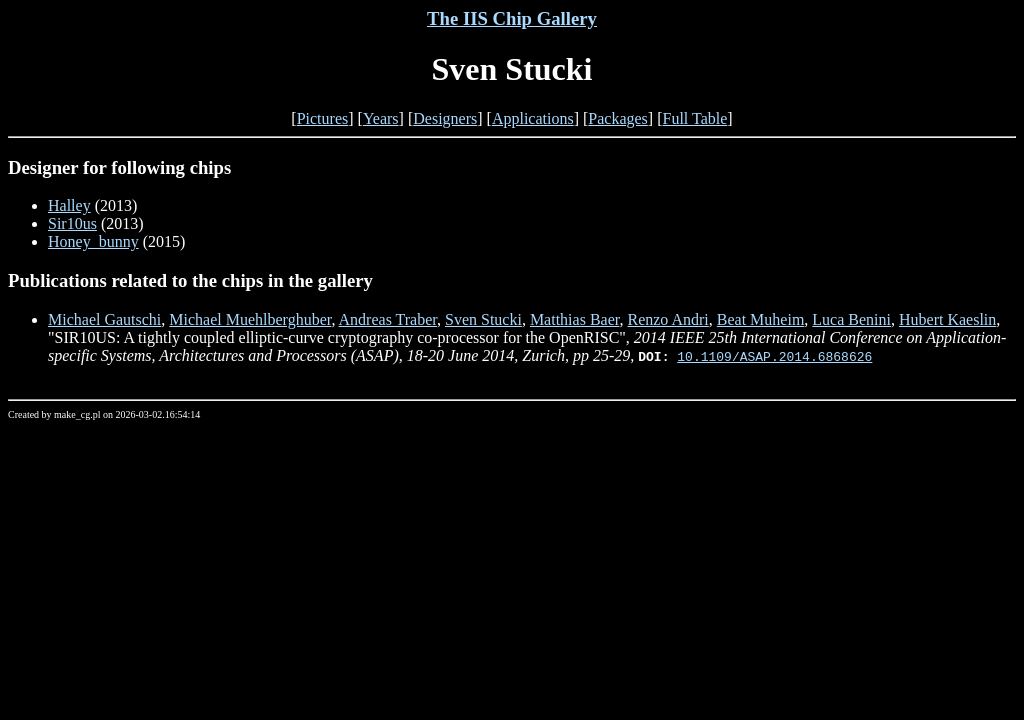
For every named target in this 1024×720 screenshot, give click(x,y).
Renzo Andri (667, 319)
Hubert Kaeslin (947, 319)
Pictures (323, 118)
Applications (533, 118)
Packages (618, 118)
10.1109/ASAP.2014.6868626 (774, 356)
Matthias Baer (575, 319)
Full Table (695, 118)
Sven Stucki (483, 319)
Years (381, 118)
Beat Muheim (761, 319)
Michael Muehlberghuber (250, 319)
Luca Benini (851, 319)
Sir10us (72, 223)
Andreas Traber (388, 319)
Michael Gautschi (104, 319)
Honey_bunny (93, 241)
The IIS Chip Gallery (512, 18)
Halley (69, 205)
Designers (445, 118)
